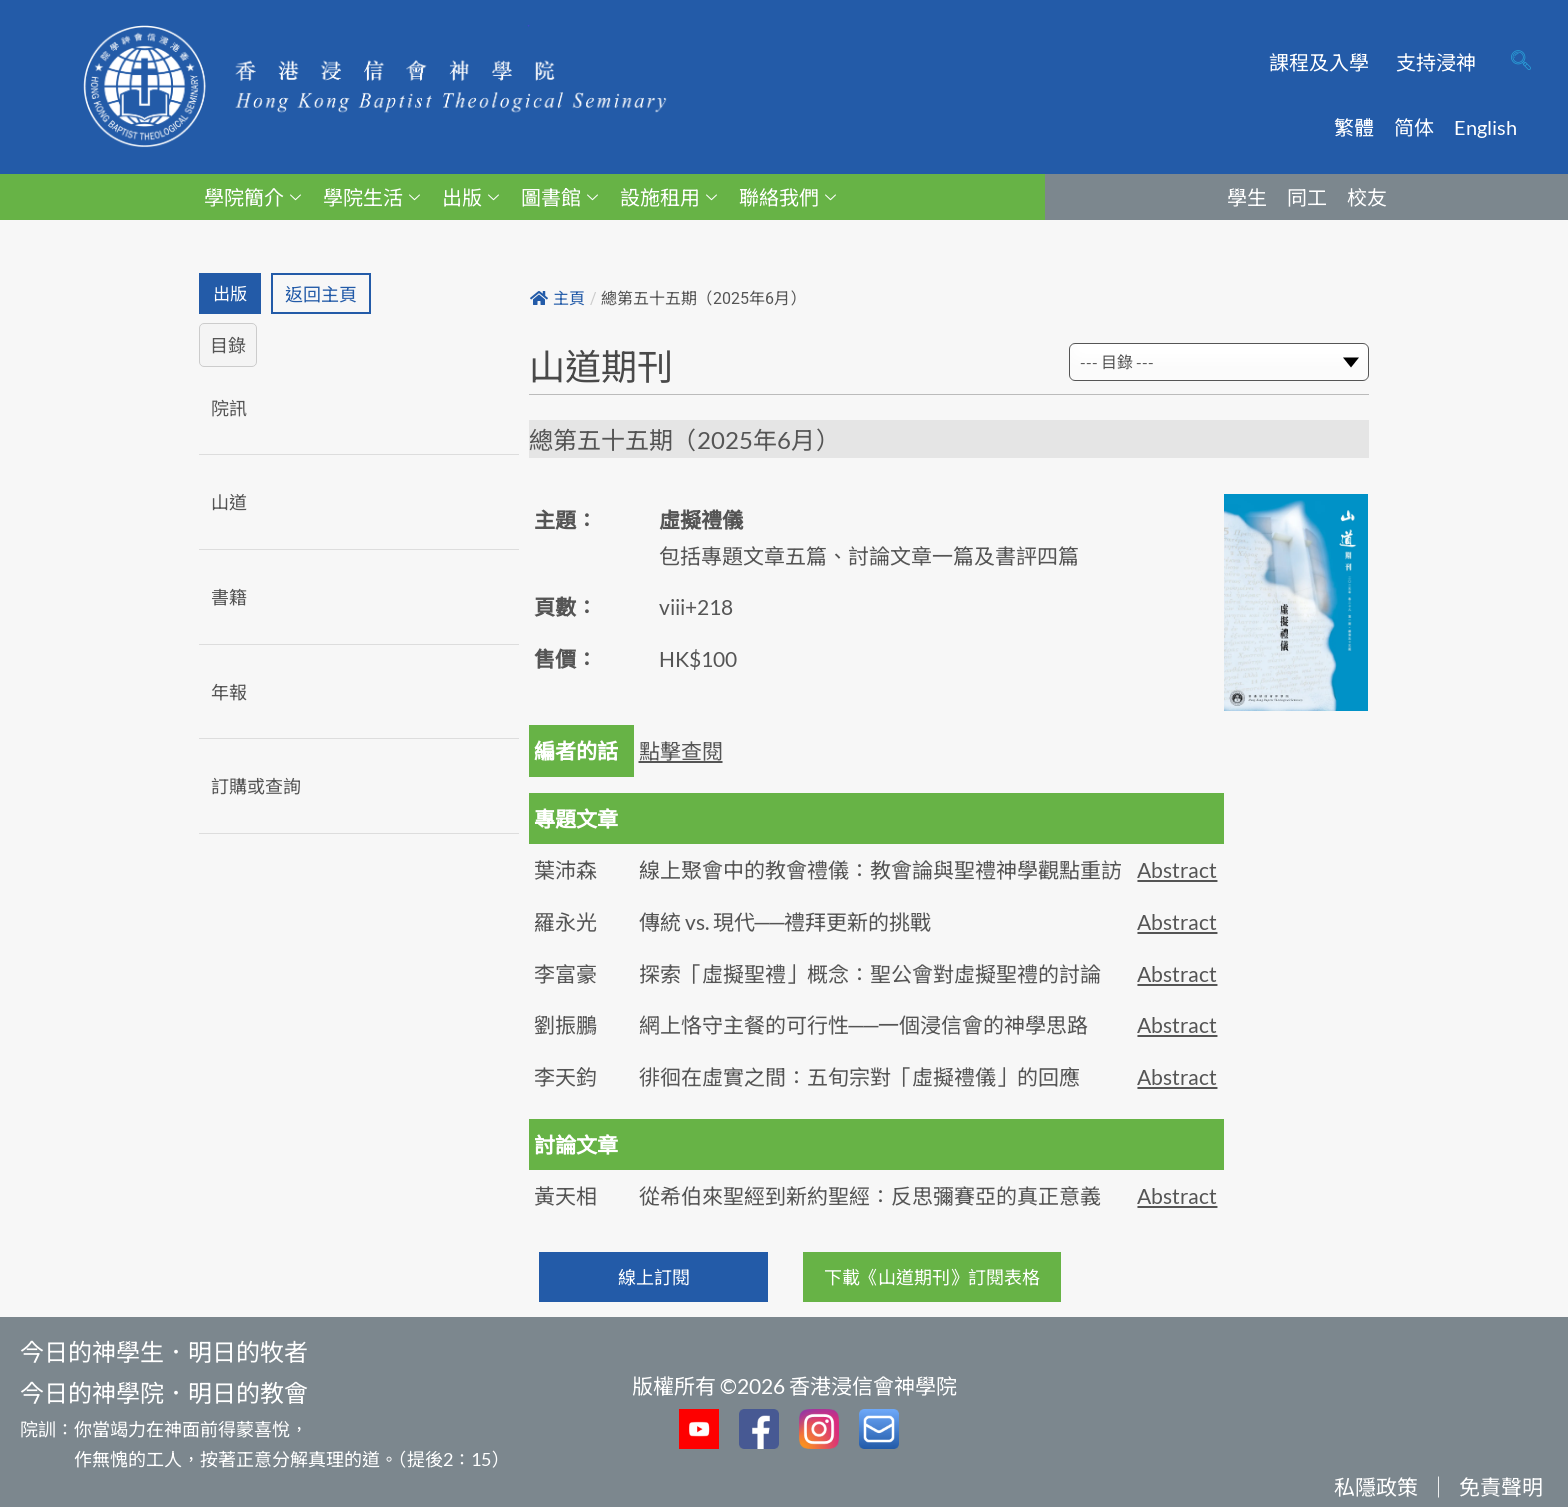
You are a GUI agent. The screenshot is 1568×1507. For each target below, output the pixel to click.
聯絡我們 (787, 197)
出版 (470, 197)
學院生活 (371, 197)
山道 (229, 503)
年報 (229, 692)
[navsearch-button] (1521, 62)
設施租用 (668, 197)
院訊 (229, 409)
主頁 (557, 298)
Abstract (1177, 869)
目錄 (228, 346)
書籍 (229, 598)
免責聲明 (1501, 1486)
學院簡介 (252, 197)
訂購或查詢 (256, 787)
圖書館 (559, 197)
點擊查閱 (681, 750)
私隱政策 (1376, 1486)
